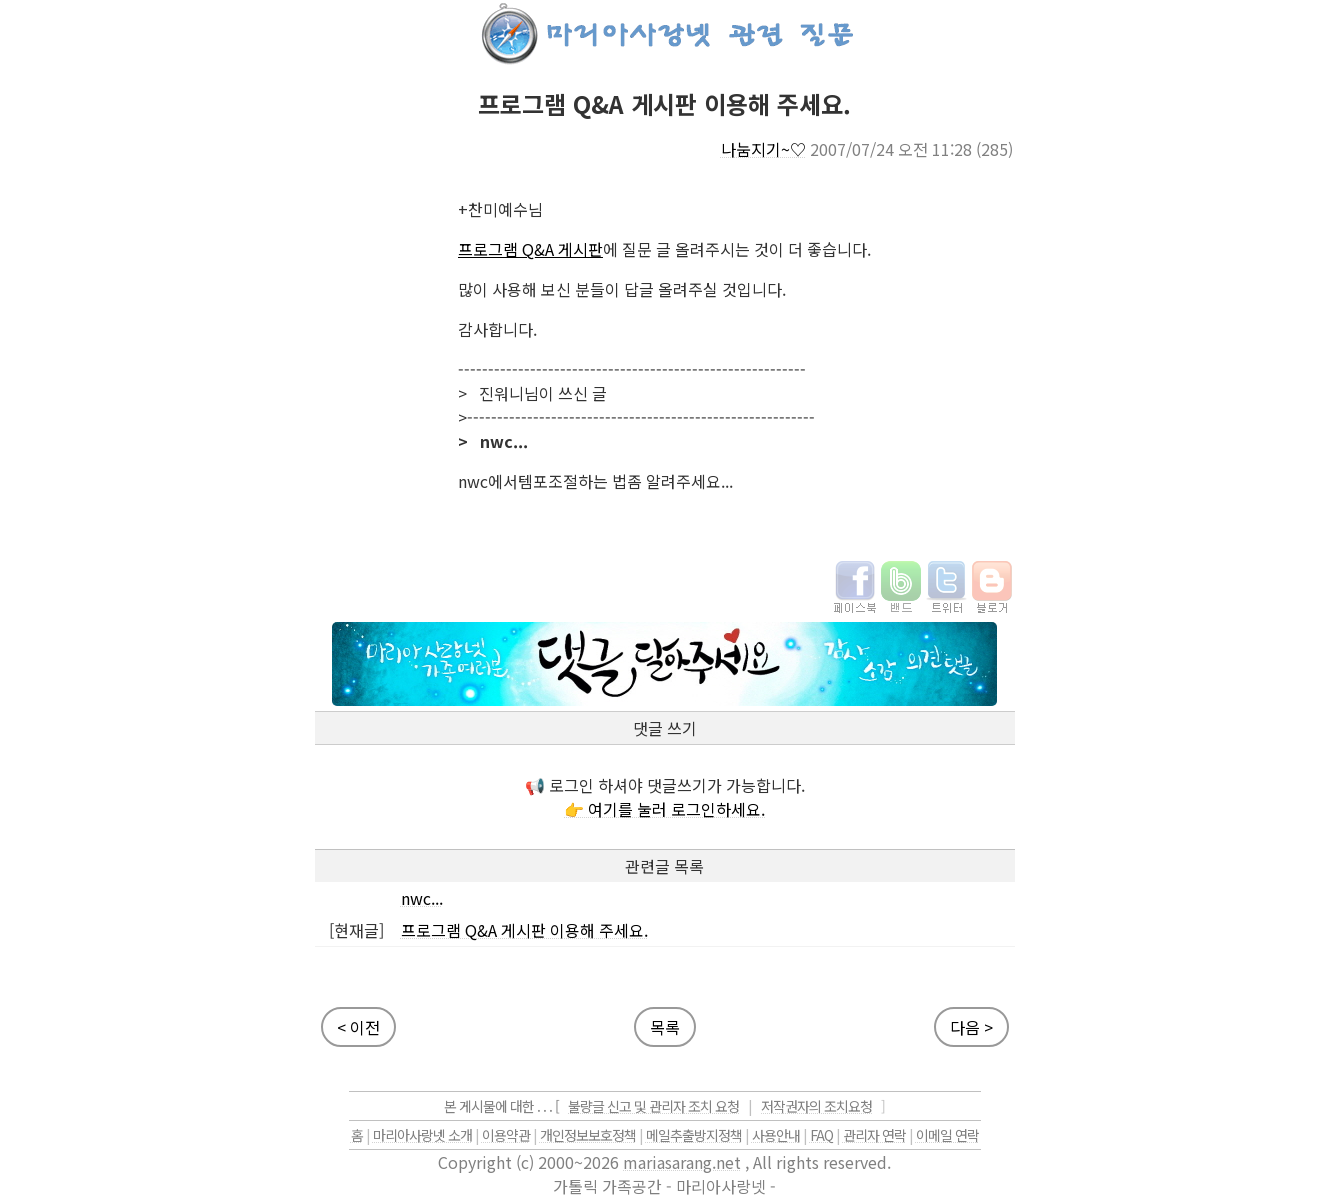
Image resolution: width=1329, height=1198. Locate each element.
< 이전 (358, 1027)
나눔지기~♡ (763, 149)
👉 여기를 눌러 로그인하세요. (664, 809)
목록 (665, 1027)
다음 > (971, 1027)
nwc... (422, 898)
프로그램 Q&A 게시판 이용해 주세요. (524, 930)
